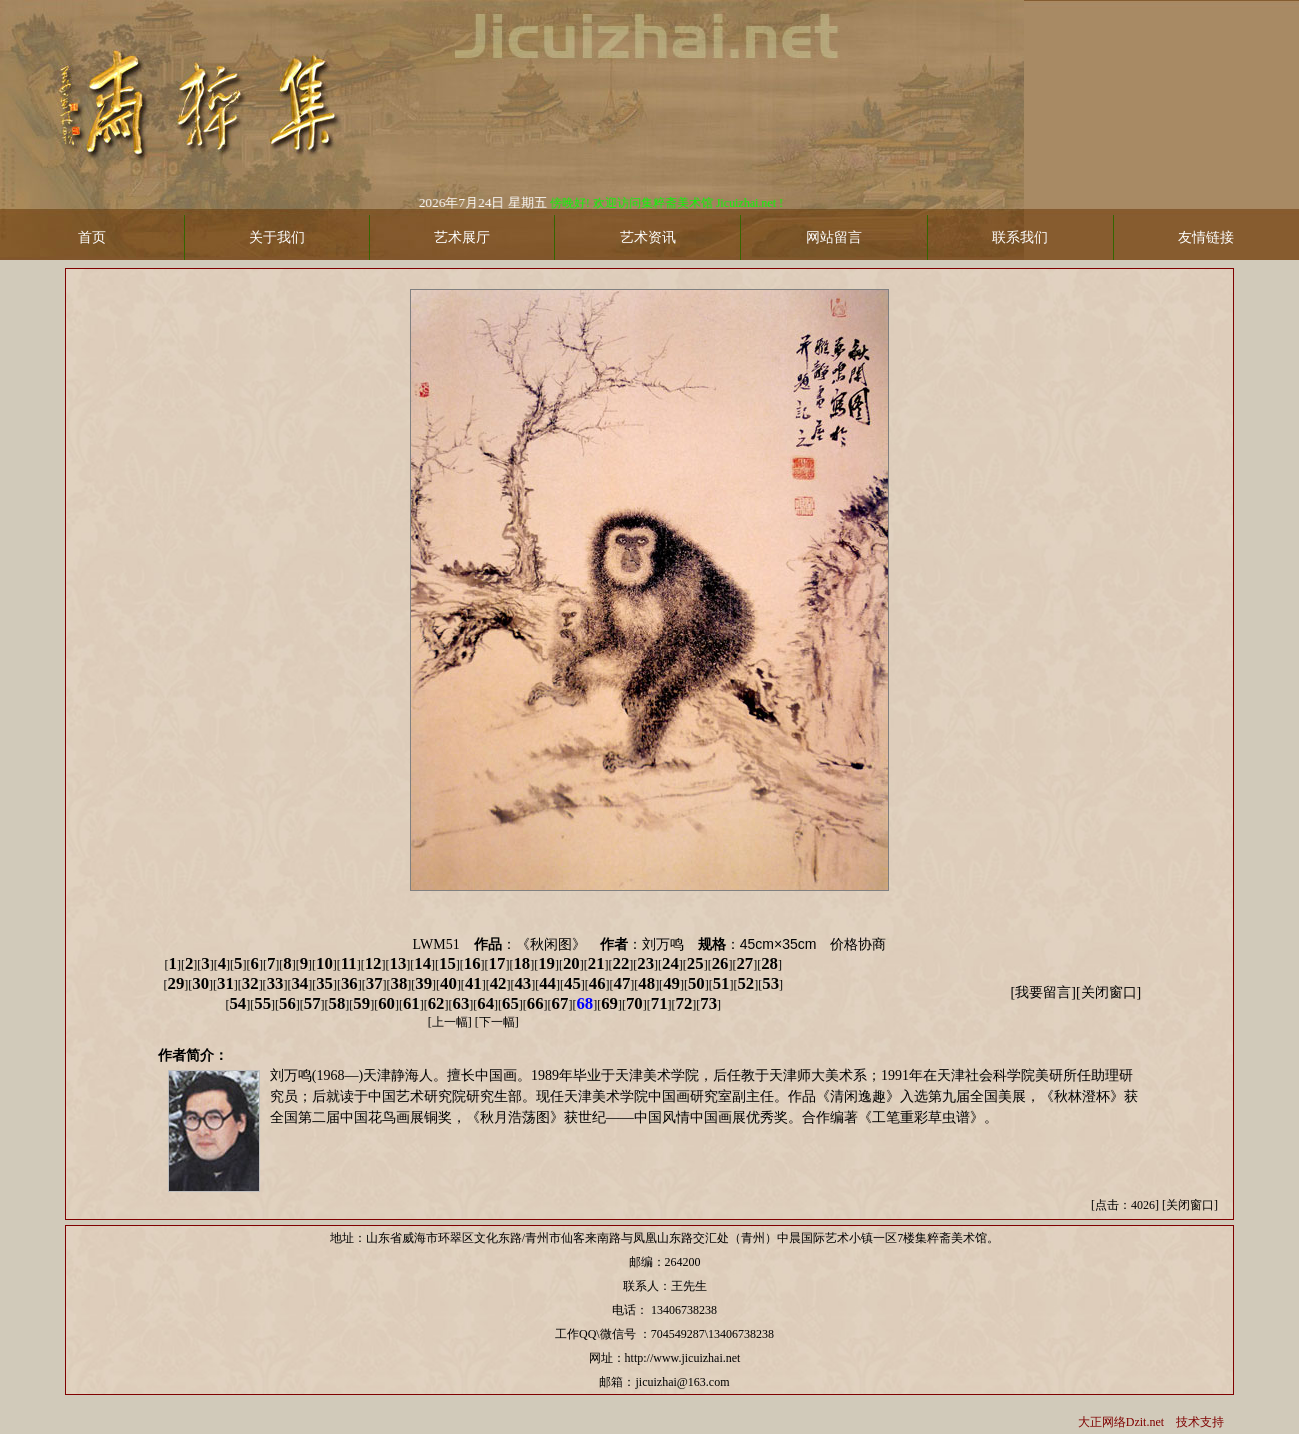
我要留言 (1043, 992)
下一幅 (497, 1022)
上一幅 (450, 1022)
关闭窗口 (1109, 992)
